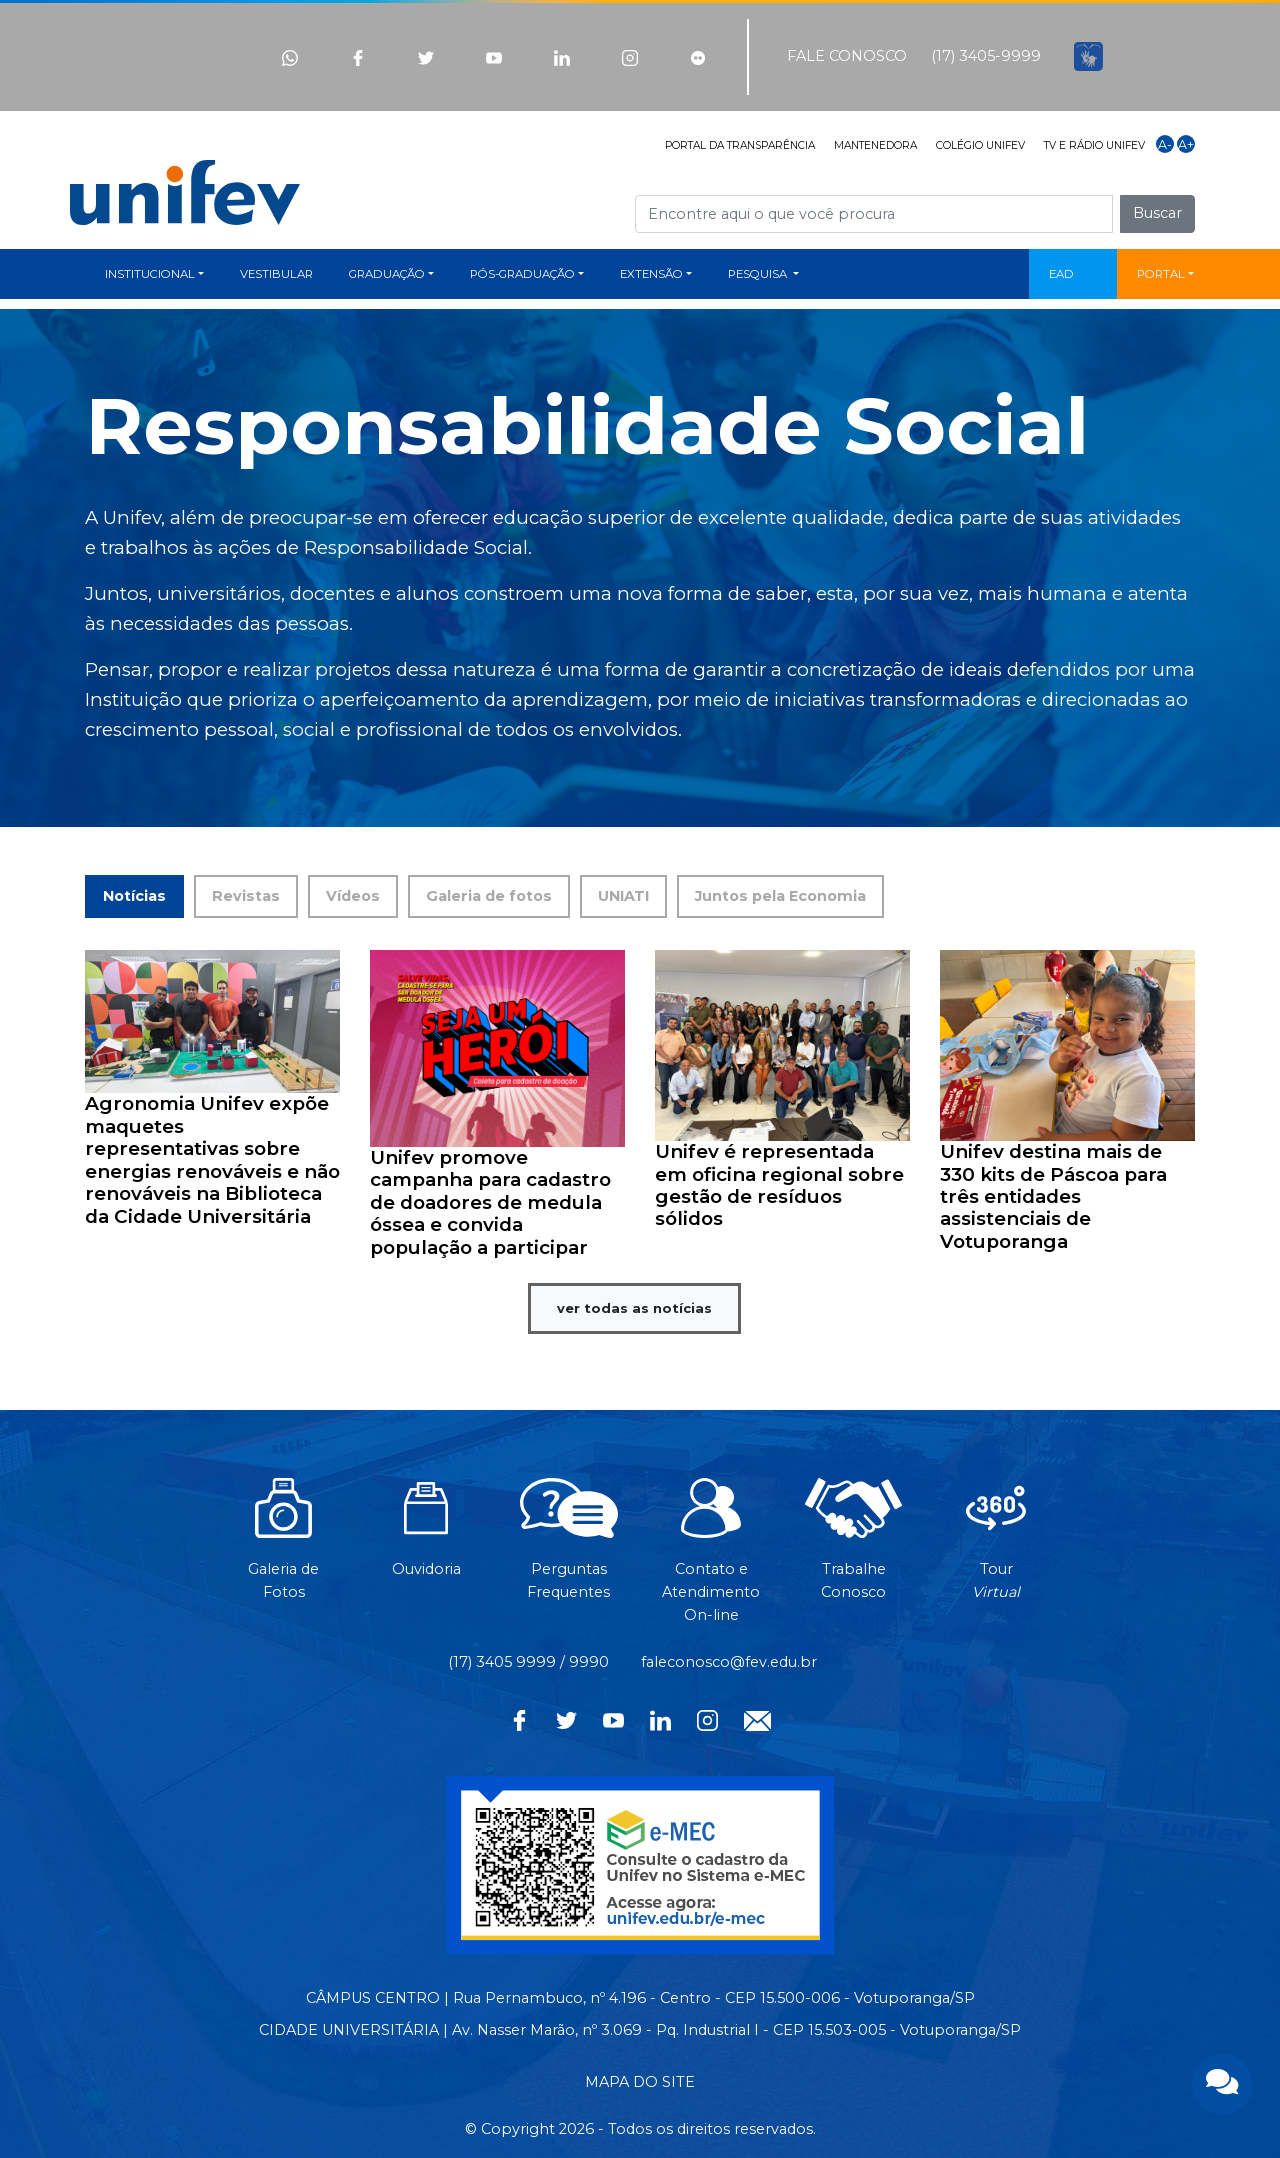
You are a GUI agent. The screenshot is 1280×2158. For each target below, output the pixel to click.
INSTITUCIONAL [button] (150, 274)
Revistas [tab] (246, 896)
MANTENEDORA (875, 145)
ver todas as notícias (634, 1308)
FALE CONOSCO (847, 56)
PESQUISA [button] (759, 274)
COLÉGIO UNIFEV (980, 145)
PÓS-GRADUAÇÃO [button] (522, 274)
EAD (1061, 274)
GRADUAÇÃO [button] (387, 274)
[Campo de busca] (874, 213)
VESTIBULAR (276, 274)
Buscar (1157, 213)
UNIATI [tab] (623, 896)
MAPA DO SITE (640, 2082)
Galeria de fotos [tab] (489, 896)
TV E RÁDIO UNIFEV (1094, 145)
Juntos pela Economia (780, 896)
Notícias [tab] (134, 896)
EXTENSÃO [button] (651, 274)
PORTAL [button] (1161, 274)
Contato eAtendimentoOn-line (711, 1561)
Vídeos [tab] (353, 896)
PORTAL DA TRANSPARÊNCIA (740, 145)
